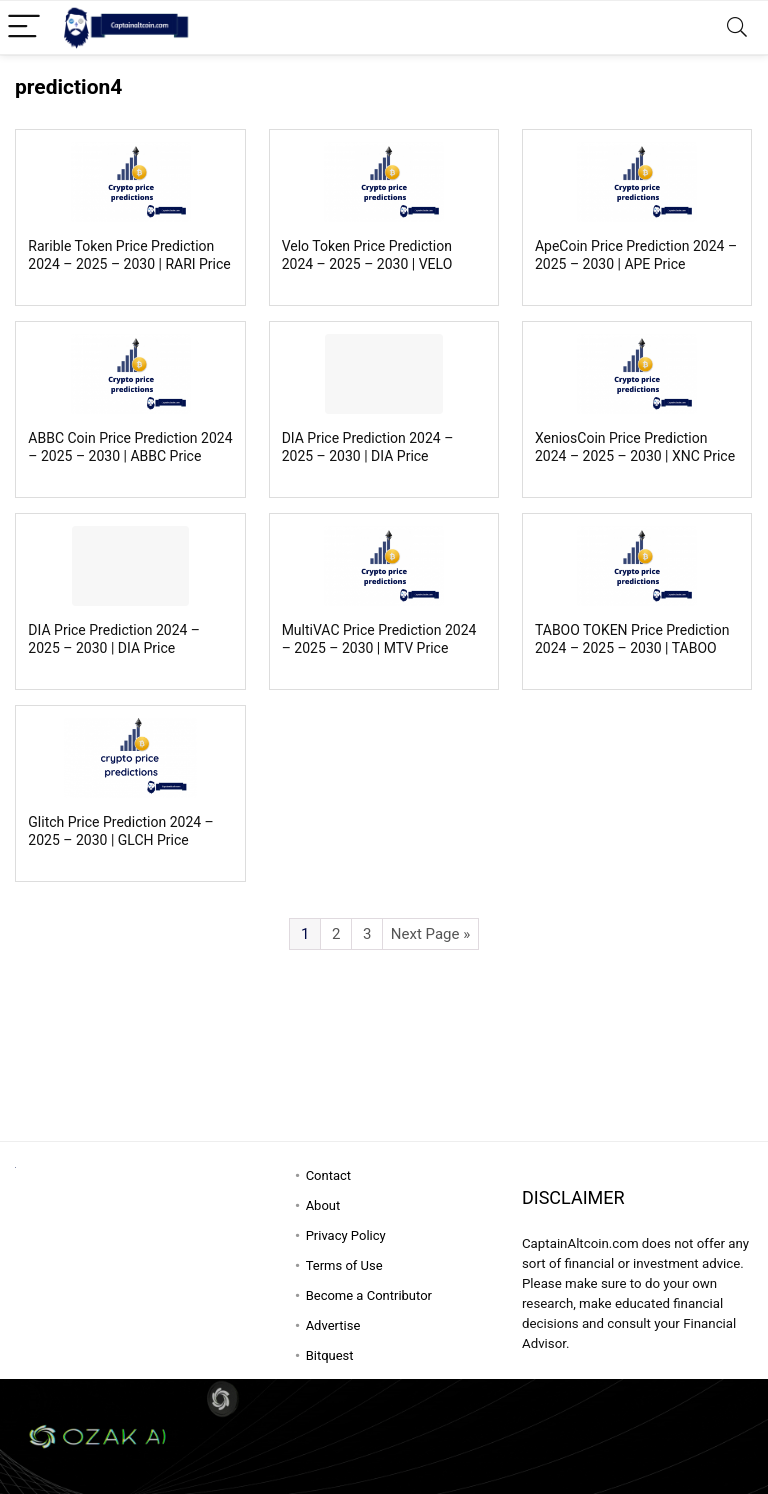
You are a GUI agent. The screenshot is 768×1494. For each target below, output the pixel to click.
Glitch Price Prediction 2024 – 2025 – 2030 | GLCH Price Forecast (120, 840)
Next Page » (430, 934)
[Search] (737, 27)
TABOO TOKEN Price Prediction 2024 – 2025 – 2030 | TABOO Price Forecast (632, 648)
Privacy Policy (346, 1235)
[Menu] (24, 27)
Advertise (333, 1325)
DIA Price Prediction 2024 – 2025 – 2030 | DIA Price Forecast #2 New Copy (368, 456)
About (323, 1205)
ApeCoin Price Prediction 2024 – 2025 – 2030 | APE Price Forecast (636, 264)
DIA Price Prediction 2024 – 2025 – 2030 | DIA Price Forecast (114, 648)
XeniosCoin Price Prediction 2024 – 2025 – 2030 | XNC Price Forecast (635, 456)
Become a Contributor (369, 1295)
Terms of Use (344, 1265)
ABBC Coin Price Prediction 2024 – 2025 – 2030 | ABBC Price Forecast (130, 456)
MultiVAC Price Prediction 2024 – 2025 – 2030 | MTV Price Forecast (379, 648)
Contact (328, 1175)
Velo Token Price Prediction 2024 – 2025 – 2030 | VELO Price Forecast (367, 264)
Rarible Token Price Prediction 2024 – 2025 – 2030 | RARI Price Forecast (129, 264)
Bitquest (330, 1355)
